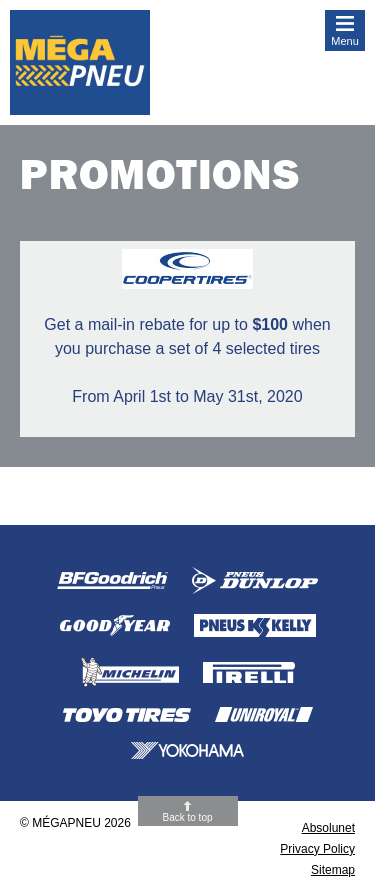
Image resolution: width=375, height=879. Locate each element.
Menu (345, 41)
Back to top (187, 817)
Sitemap (333, 870)
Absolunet (328, 828)
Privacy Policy (317, 849)
